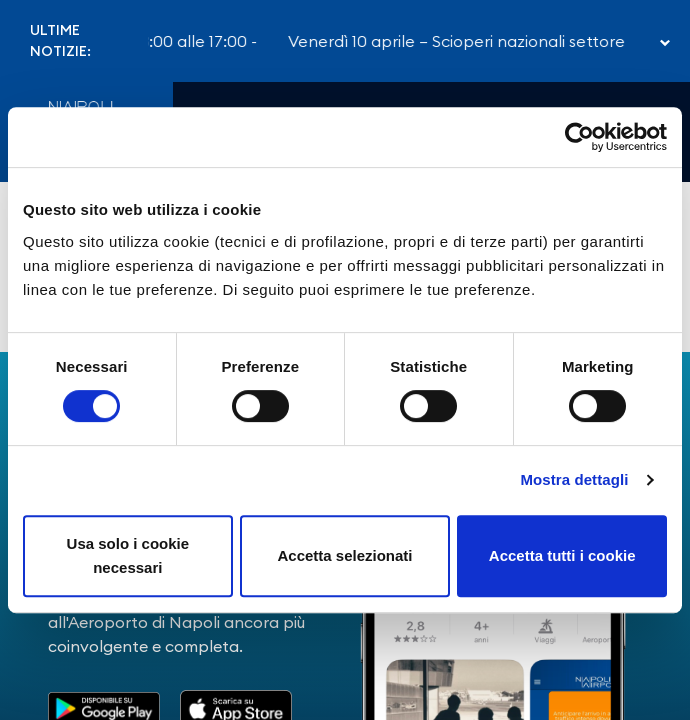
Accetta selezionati (344, 555)
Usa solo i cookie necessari (128, 555)
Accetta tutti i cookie (562, 555)
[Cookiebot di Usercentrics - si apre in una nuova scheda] (579, 137)
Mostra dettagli (574, 479)
